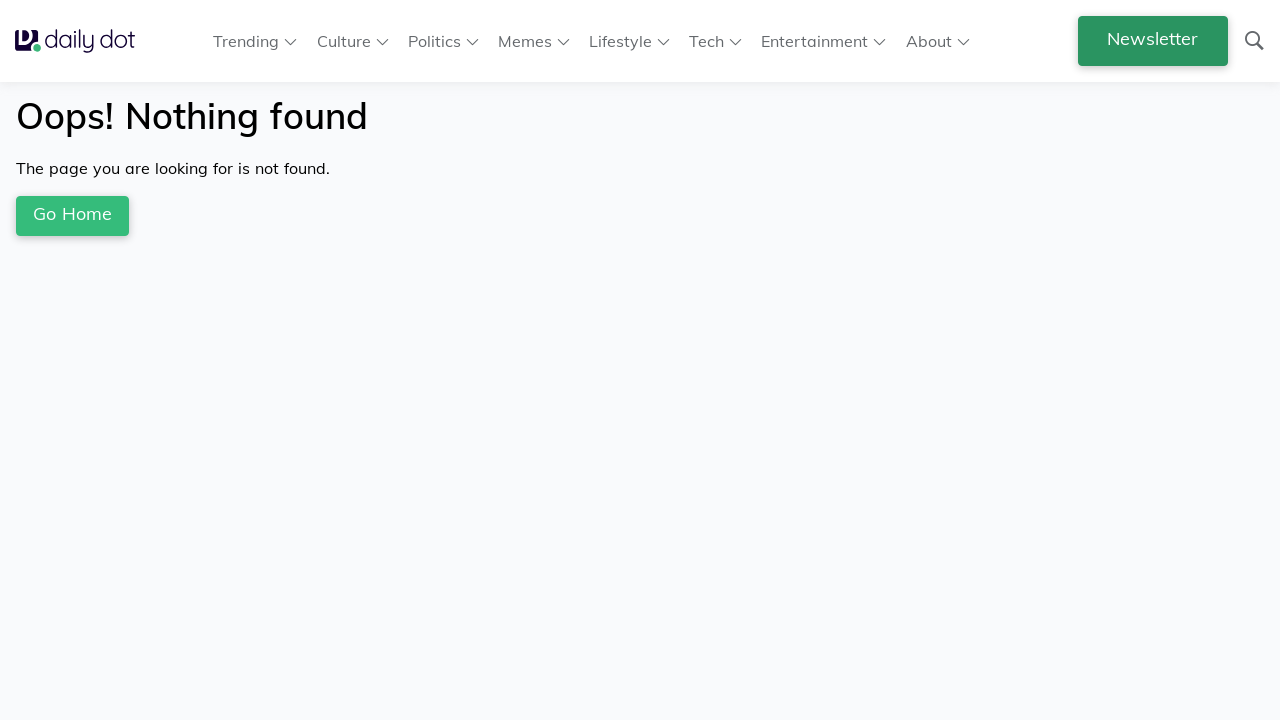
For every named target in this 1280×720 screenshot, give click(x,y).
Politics (434, 41)
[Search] (1254, 41)
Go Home (72, 213)
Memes (525, 41)
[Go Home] (83, 40)
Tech (706, 41)
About (929, 41)
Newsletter (1152, 38)
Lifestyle (620, 41)
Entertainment (814, 41)
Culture (344, 41)
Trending (246, 41)
